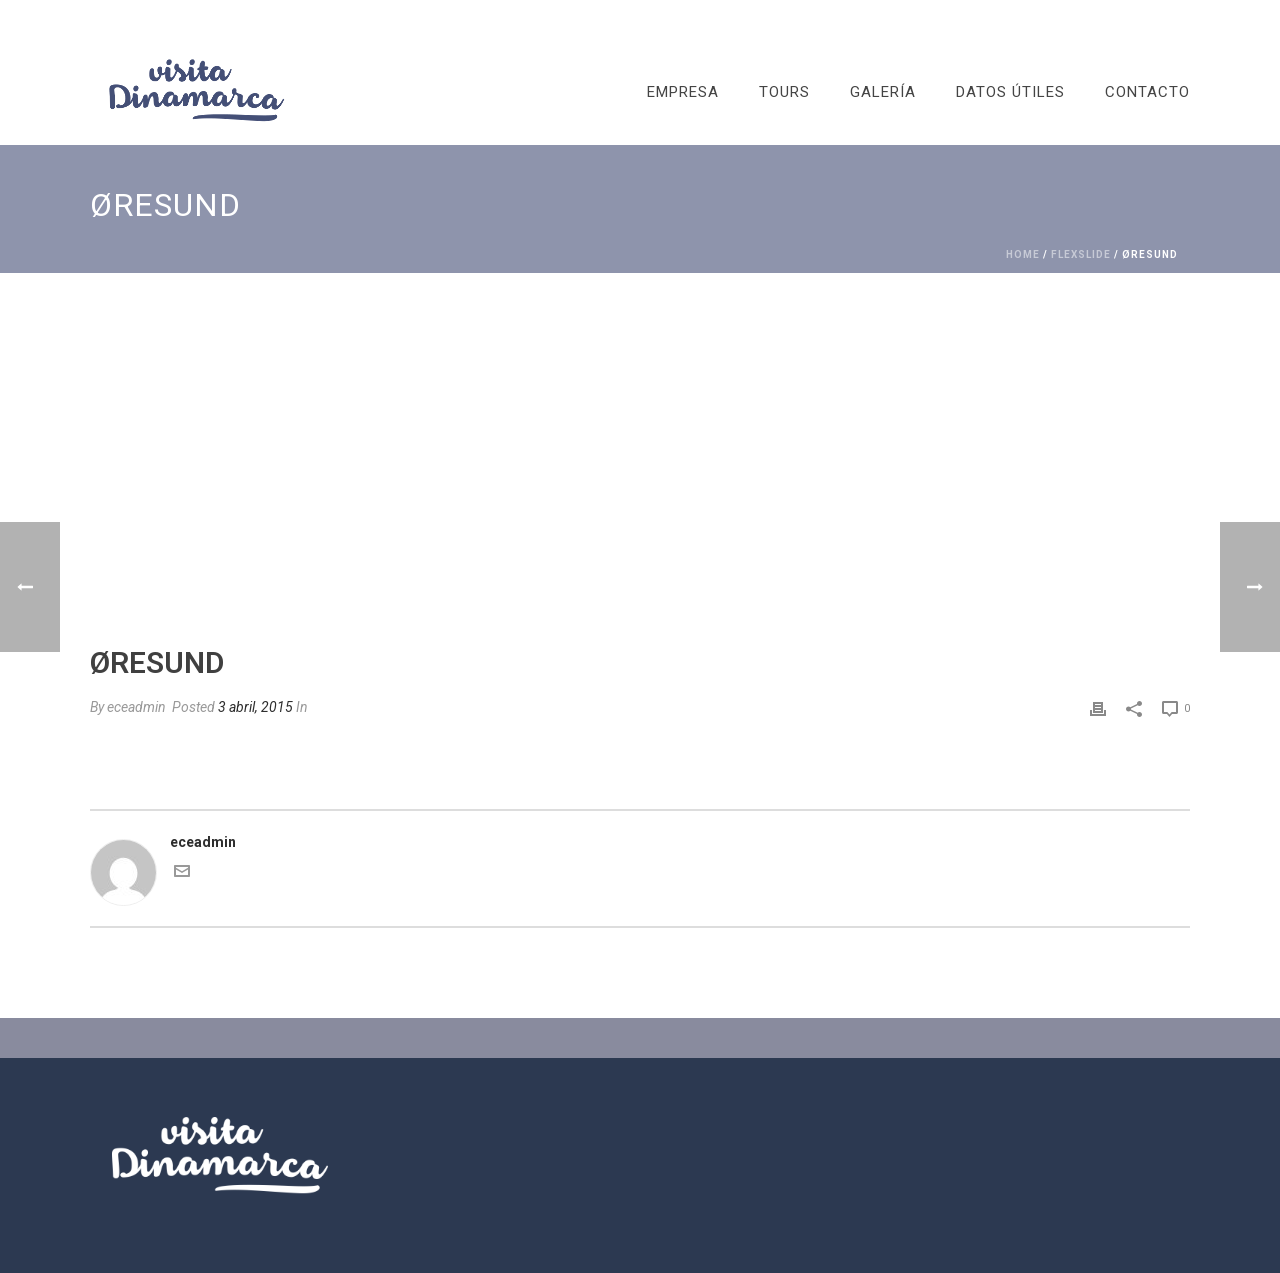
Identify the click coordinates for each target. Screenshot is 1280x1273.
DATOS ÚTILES (1010, 92)
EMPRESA (683, 92)
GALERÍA (883, 92)
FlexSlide (1081, 254)
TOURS (784, 92)
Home (1023, 254)
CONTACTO (1147, 92)
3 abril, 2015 (255, 707)
